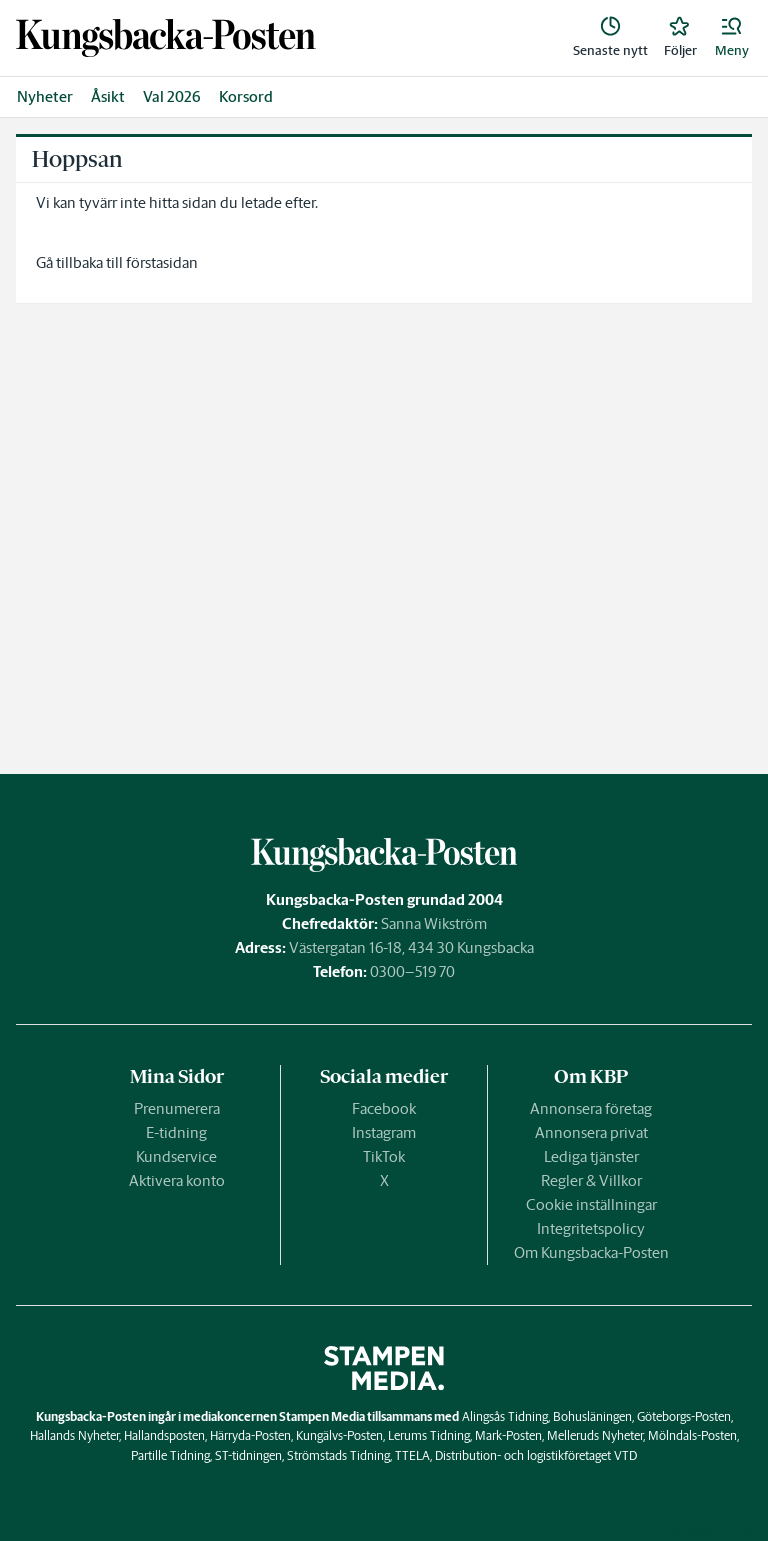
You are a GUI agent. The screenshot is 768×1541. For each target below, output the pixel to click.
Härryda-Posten (250, 1435)
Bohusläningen (592, 1416)
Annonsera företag (591, 1108)
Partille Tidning (170, 1455)
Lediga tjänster (591, 1156)
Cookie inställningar (591, 1204)
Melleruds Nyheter (595, 1435)
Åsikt (108, 96)
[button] (732, 38)
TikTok (384, 1156)
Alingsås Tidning (505, 1416)
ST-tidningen (248, 1455)
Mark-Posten (508, 1435)
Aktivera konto (177, 1180)
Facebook (384, 1108)
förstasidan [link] (162, 262)
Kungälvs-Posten (339, 1435)
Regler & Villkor (591, 1180)
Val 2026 (172, 96)
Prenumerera (177, 1108)
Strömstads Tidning (338, 1455)
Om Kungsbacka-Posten (591, 1252)
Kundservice (176, 1156)
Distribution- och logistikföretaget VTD (536, 1455)
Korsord (246, 96)
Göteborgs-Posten (684, 1416)
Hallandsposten (164, 1435)
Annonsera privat (591, 1132)
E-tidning (176, 1132)
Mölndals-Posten (692, 1435)
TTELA (412, 1455)
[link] (166, 38)
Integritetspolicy (591, 1228)
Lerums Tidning (429, 1435)
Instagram (384, 1132)
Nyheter (45, 96)
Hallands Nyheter (74, 1435)
